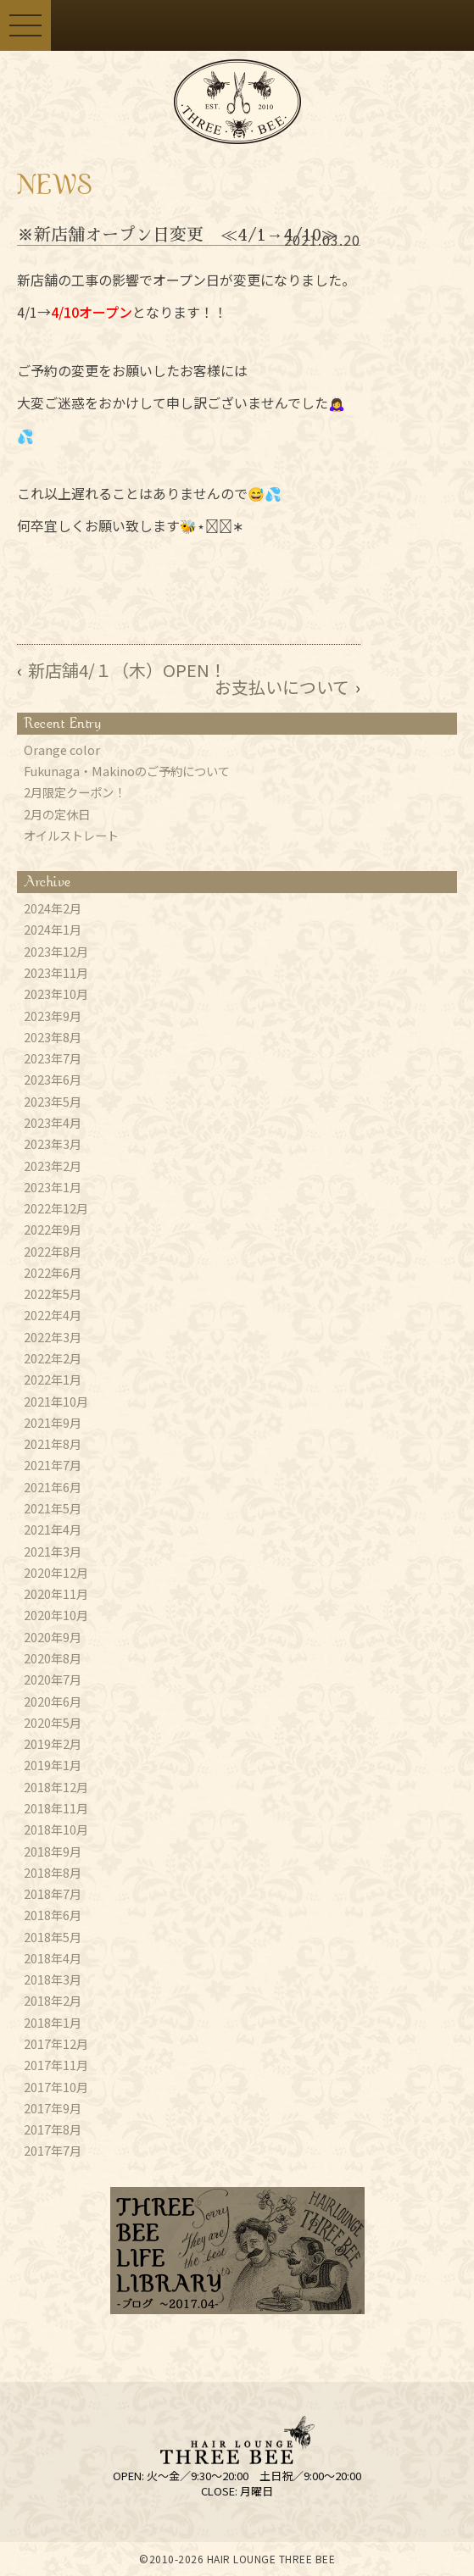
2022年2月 (52, 1358)
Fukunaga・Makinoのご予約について (127, 771)
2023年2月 (52, 1166)
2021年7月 (52, 1465)
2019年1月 (52, 1765)
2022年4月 (52, 1315)
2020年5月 (52, 1722)
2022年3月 (52, 1337)
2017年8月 (52, 2129)
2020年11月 (56, 1594)
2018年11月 (56, 1808)
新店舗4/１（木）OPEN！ (127, 670)
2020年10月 (56, 1615)
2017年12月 (56, 2044)
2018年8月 (52, 1872)
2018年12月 (56, 1787)
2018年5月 (52, 1937)
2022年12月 (56, 1208)
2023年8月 (52, 1037)
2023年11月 (56, 972)
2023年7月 (52, 1058)
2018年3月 (52, 1979)
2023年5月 (52, 1101)
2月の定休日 (57, 814)
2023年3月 (52, 1144)
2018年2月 (52, 2000)
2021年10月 (56, 1401)
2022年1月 (52, 1379)
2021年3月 (52, 1551)
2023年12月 (56, 951)
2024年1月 (52, 929)
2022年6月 (52, 1272)
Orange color (62, 750)
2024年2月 (52, 908)
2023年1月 (52, 1187)
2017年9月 (52, 2108)
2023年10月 (56, 994)
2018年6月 (52, 1915)
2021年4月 (52, 1529)
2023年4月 (52, 1122)
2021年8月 (52, 1444)
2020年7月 (52, 1679)
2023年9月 (52, 1016)
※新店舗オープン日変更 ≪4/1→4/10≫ (177, 234)
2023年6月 (52, 1079)
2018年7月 (52, 1894)
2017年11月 (56, 2065)
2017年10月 (56, 2087)
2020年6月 (52, 1701)
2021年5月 (52, 1508)
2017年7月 (52, 2150)
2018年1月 (52, 2022)
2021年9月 (52, 1422)
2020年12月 (56, 1572)
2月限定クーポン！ (74, 792)
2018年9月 (52, 1851)
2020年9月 (52, 1637)
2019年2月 (52, 1744)
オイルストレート (71, 835)
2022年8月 (52, 1251)
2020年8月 (52, 1658)
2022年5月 (52, 1294)
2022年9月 (52, 1229)
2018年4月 (52, 1958)
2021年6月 (52, 1487)
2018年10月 (56, 1829)
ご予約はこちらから (262, 25)
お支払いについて (282, 687)
